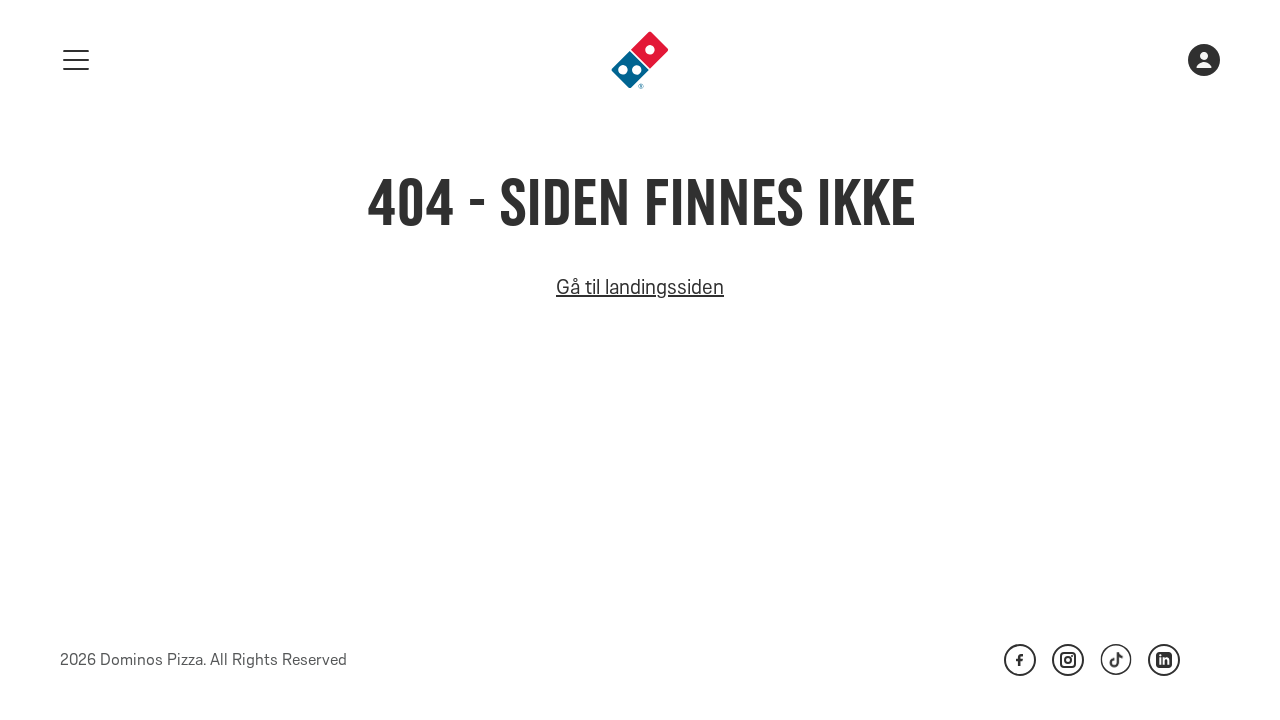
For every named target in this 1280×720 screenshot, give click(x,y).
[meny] (76, 60)
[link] (640, 60)
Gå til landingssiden (640, 287)
